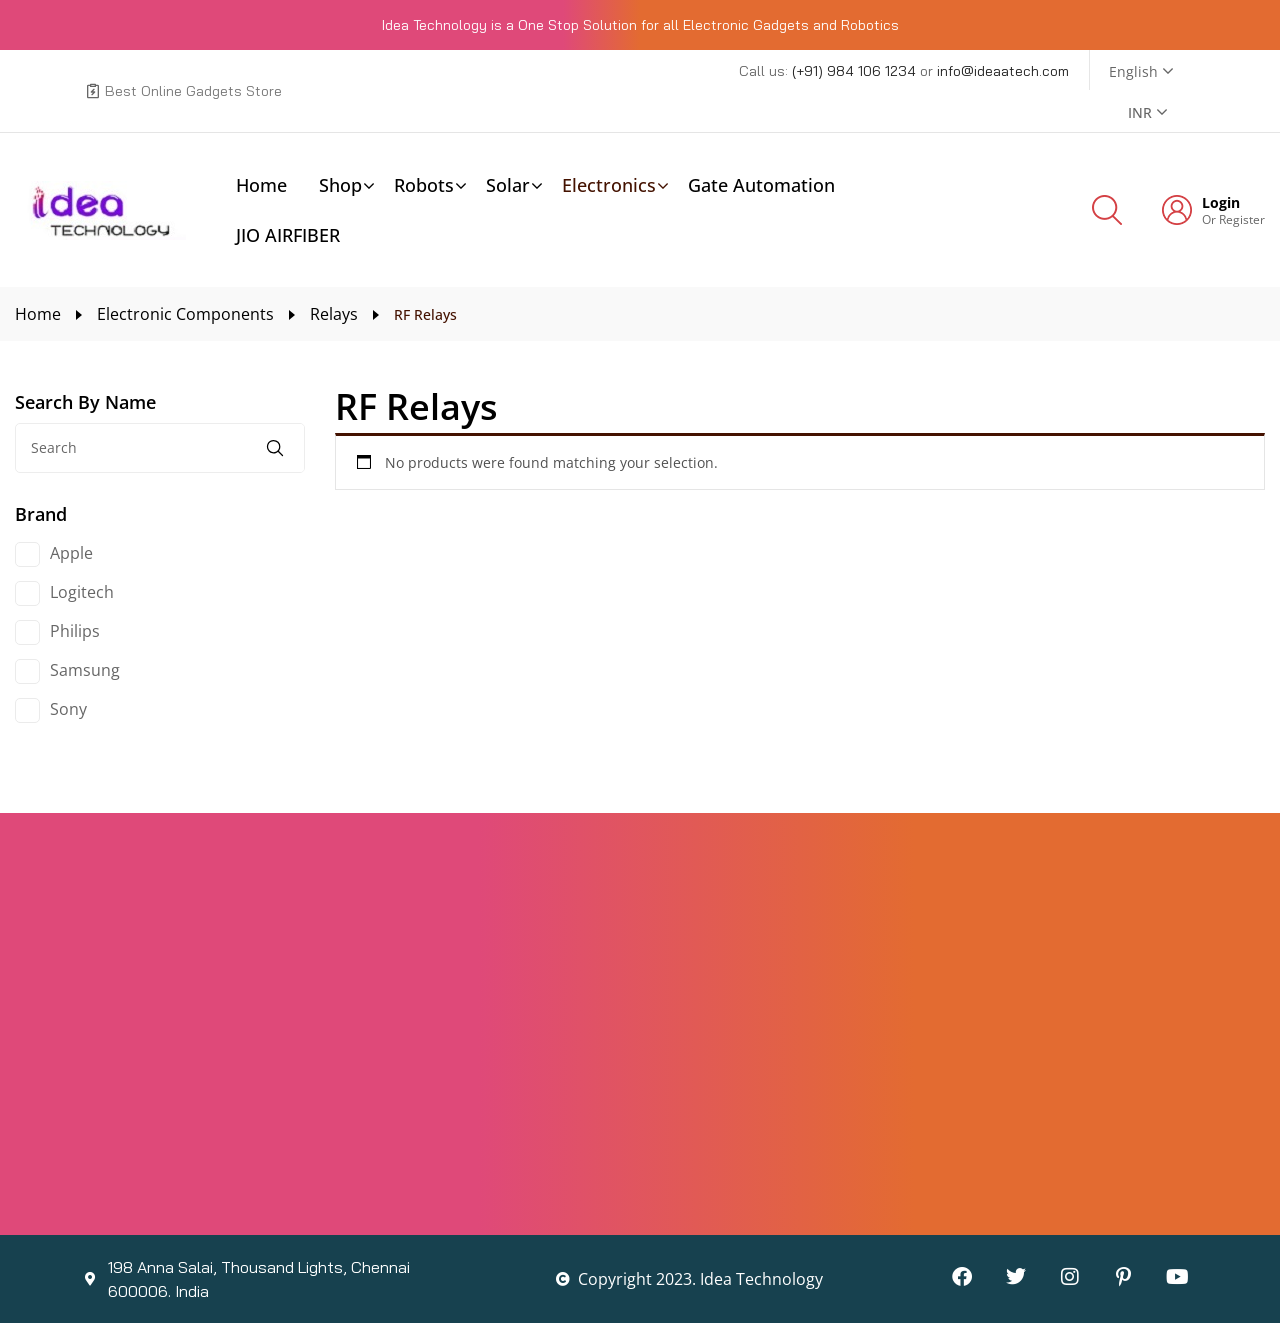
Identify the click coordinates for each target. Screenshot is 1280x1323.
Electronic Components (185, 314)
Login (1221, 203)
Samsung (85, 670)
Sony (68, 709)
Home (38, 314)
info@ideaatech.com (1003, 71)
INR (1140, 112)
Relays (334, 314)
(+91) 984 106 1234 (856, 71)
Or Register (1233, 219)
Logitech (82, 592)
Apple (71, 553)
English (1133, 71)
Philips (75, 631)
